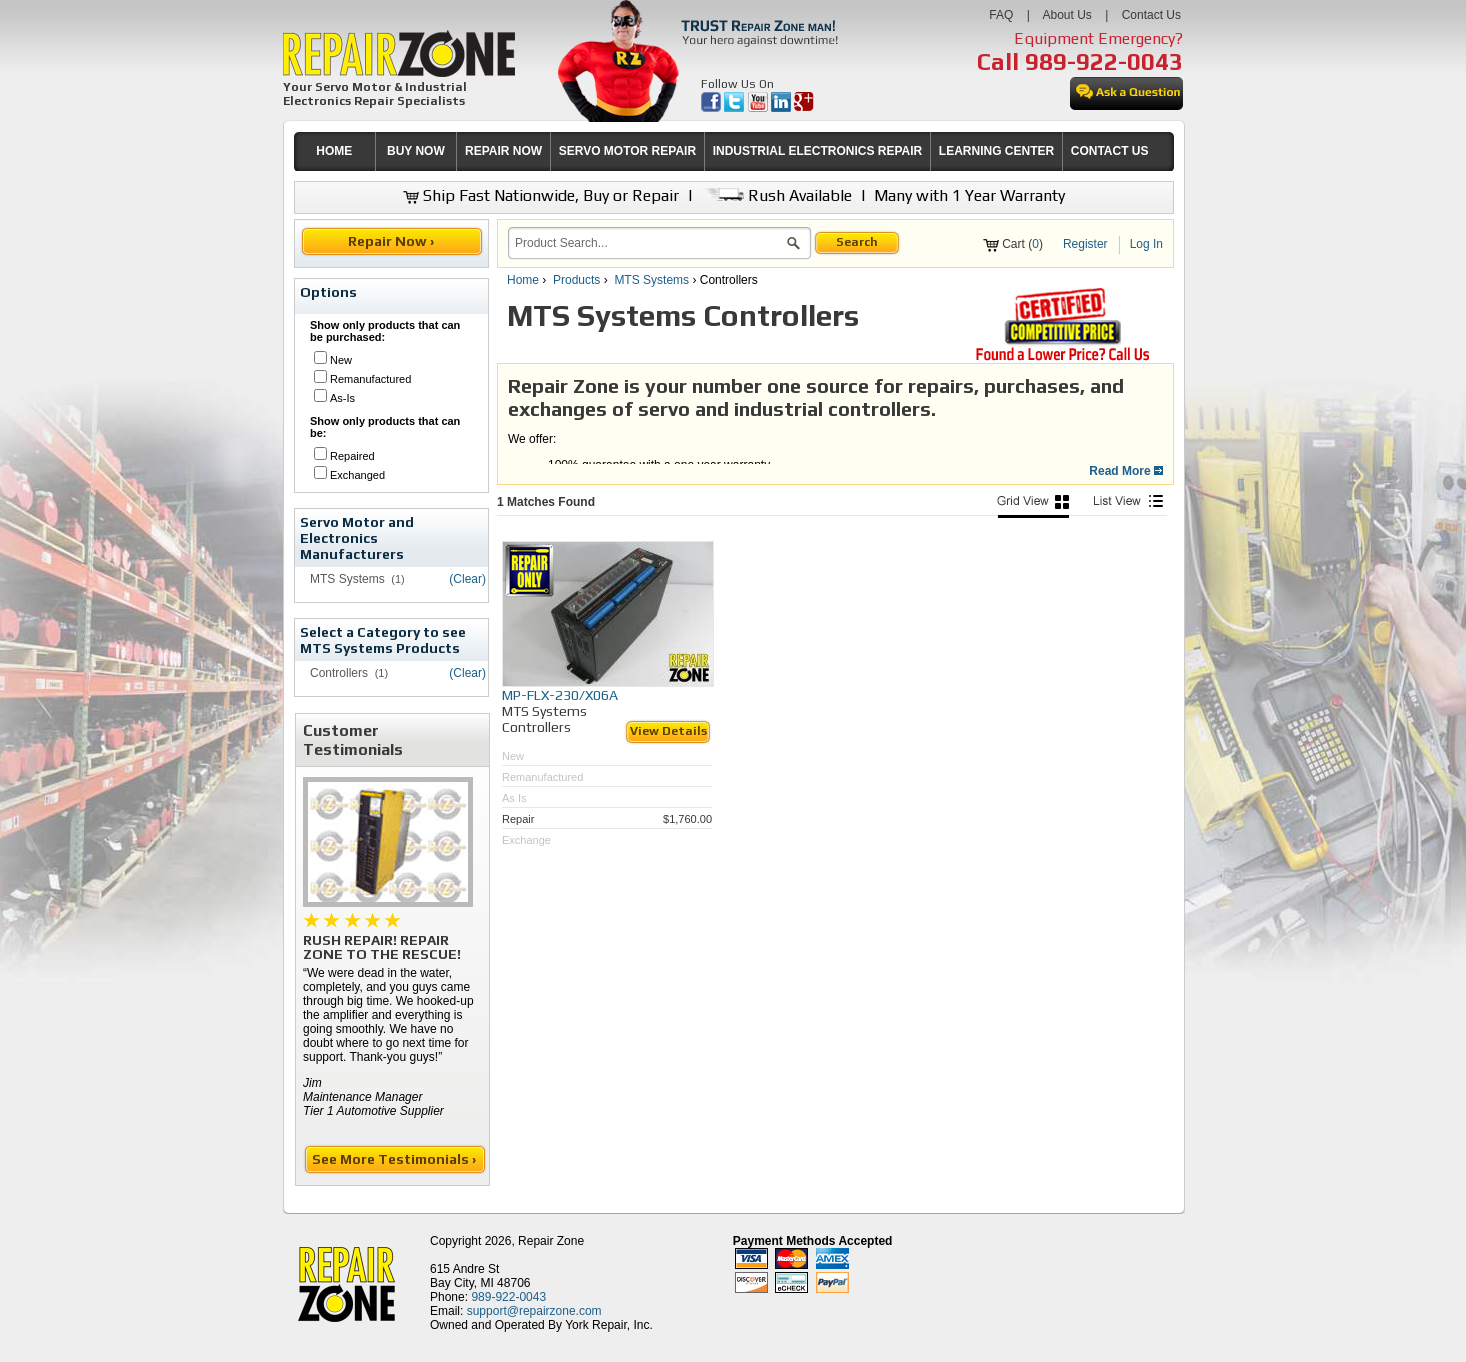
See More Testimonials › (395, 1159)
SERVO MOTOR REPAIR (627, 151)
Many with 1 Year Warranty (969, 195)
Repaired (352, 456)
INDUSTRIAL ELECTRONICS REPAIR (818, 151)
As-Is (342, 398)
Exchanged (357, 475)
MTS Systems (651, 280)
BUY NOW (416, 151)
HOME (334, 151)
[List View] (1128, 506)
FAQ (1001, 15)
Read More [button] (1126, 471)
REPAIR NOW (503, 151)
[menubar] (725, 151)
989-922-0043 (1104, 61)
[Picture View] (1033, 506)
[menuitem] (334, 151)
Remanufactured (370, 379)
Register (1085, 244)
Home (523, 280)
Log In (1146, 244)
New (341, 360)
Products (576, 280)
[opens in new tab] (712, 108)
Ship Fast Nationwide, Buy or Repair (541, 195)
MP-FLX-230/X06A (560, 695)
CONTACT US (1110, 151)
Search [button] (857, 242)
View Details (668, 731)
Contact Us (1151, 15)
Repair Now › (392, 241)
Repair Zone (551, 1241)
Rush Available (776, 195)
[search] (647, 243)
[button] (793, 246)
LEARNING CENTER (996, 151)
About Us (1066, 15)
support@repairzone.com (534, 1311)
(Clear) (467, 579)
